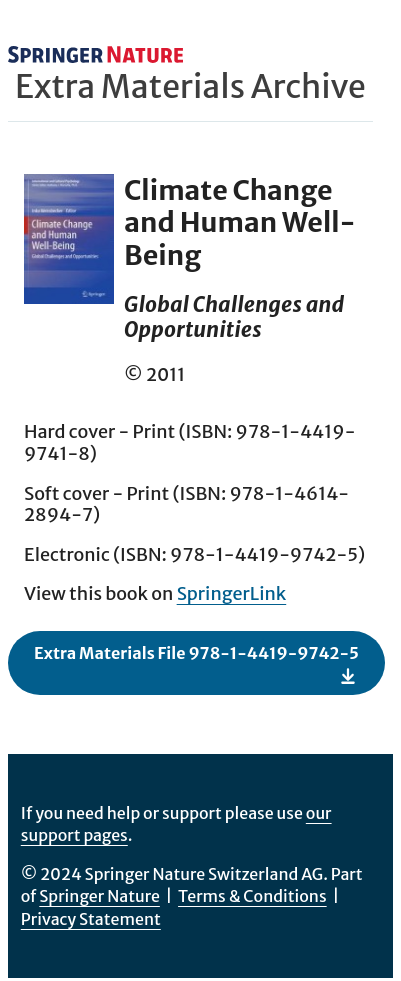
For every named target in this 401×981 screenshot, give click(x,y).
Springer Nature (99, 896)
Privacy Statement (91, 919)
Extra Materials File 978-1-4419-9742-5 (196, 664)
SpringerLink (232, 593)
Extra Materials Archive (190, 87)
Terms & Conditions (252, 896)
